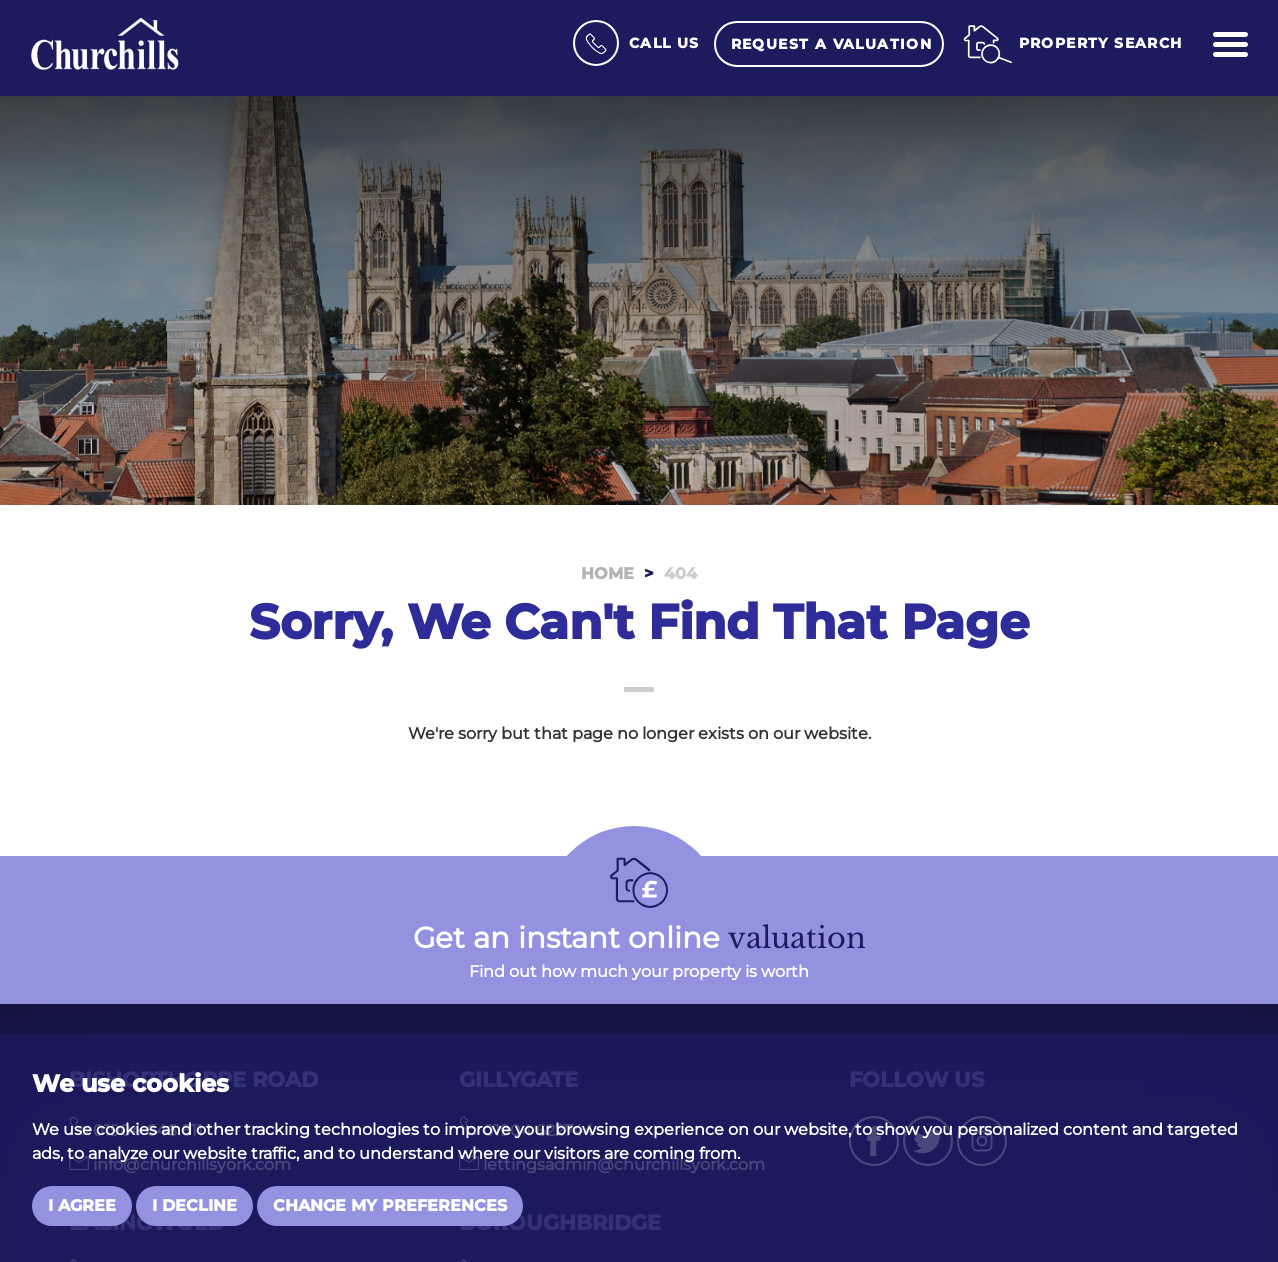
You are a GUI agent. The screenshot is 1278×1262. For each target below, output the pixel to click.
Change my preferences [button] (390, 1205)
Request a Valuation (832, 44)
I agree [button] (82, 1205)
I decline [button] (194, 1205)
